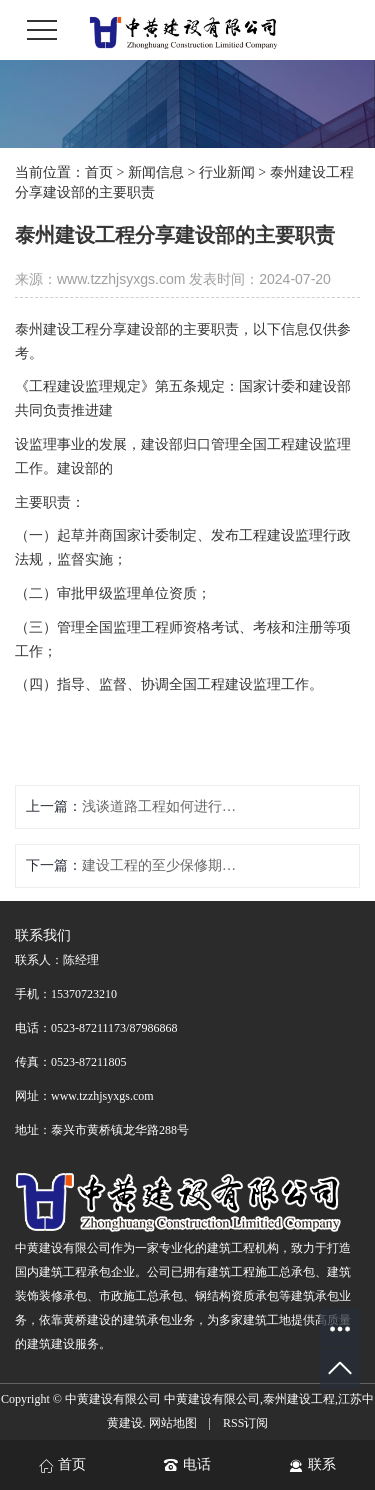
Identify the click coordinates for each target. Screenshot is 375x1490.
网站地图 (173, 1423)
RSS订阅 (245, 1423)
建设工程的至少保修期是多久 (163, 865)
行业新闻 (227, 172)
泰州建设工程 (299, 1399)
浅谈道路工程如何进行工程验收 (163, 806)
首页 (99, 172)
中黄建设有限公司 (212, 1399)
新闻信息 (156, 172)
